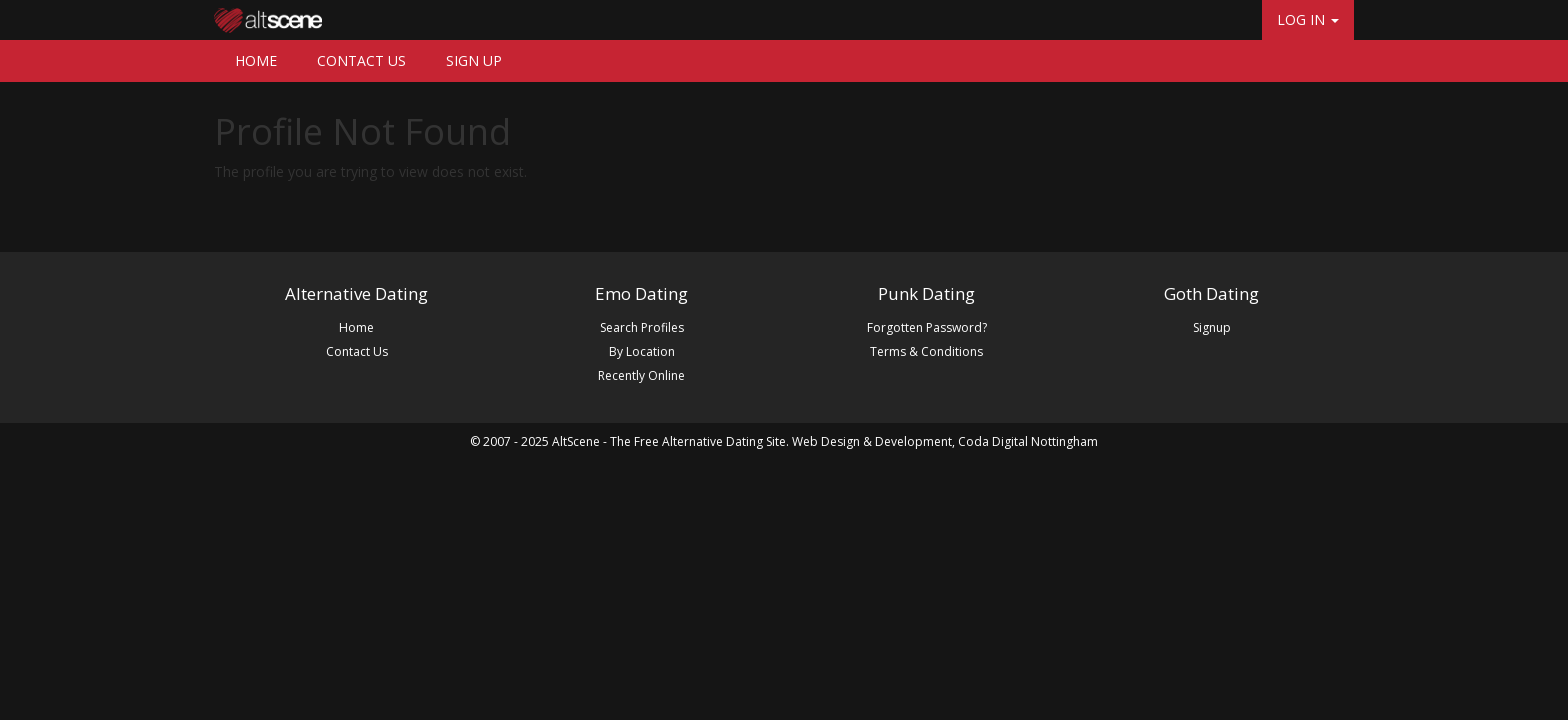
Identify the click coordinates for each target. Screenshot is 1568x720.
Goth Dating (1211, 293)
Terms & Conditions (926, 351)
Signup (1212, 327)
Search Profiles (642, 327)
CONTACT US (361, 60)
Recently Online (641, 375)
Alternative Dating (356, 293)
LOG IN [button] (1308, 19)
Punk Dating (926, 293)
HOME (256, 60)
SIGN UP (474, 60)
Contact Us (357, 351)
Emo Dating (641, 293)
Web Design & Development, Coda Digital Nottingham (945, 441)
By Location (642, 351)
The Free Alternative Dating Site (698, 441)
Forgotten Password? (927, 327)
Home (356, 327)
